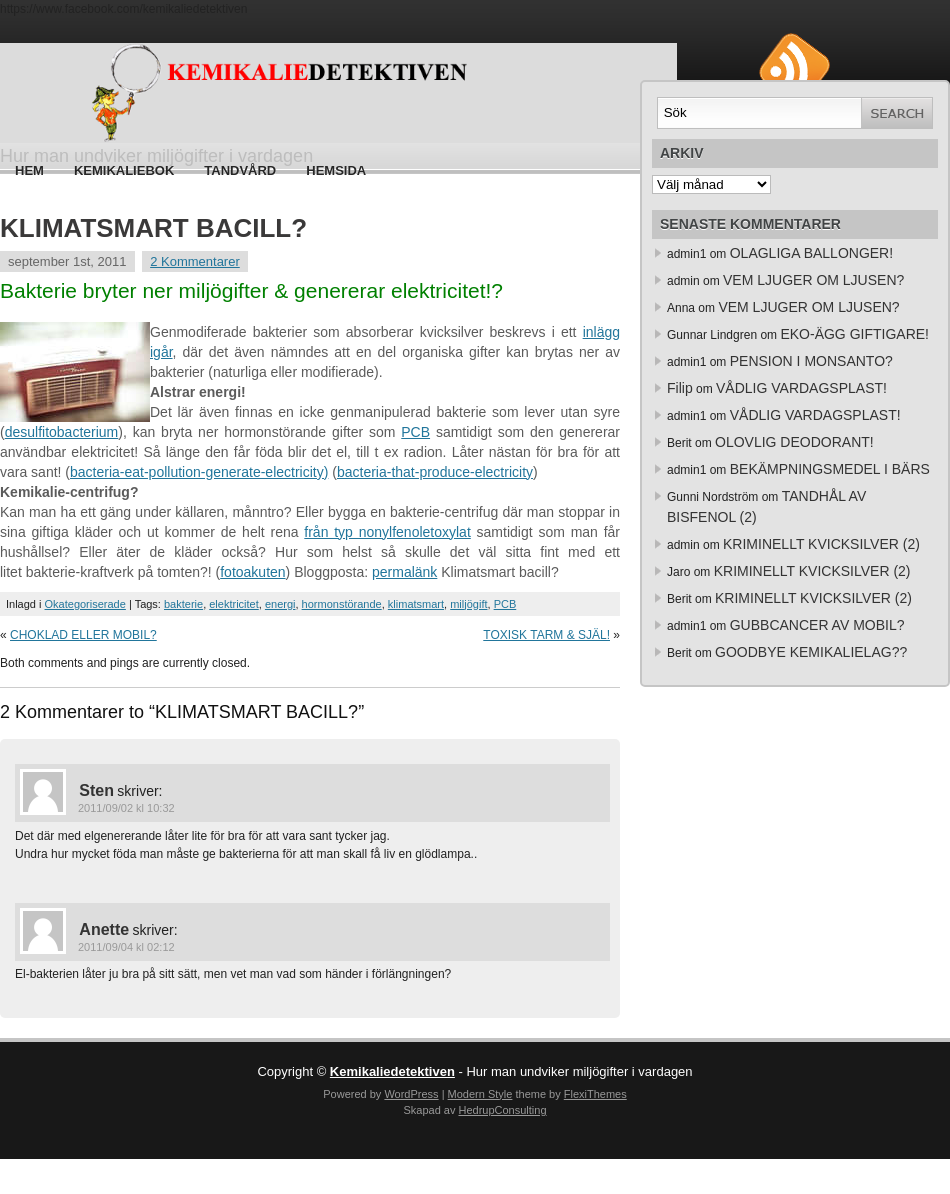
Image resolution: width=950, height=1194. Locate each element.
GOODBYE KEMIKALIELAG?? (811, 652)
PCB (415, 432)
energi (280, 604)
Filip (680, 388)
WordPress (411, 1094)
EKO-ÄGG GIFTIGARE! (854, 334)
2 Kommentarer (195, 261)
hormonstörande (342, 604)
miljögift (468, 604)
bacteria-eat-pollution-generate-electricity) (199, 472)
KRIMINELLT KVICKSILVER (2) (821, 544)
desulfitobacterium (62, 432)
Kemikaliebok (124, 170)
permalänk (404, 572)
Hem (29, 170)
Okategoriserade (85, 604)
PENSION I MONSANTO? (811, 361)
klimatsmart (416, 604)
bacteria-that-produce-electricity (435, 472)
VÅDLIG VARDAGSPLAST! (801, 388)
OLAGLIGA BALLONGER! (811, 253)
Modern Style (480, 1094)
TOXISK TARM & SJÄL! (546, 635)
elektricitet (234, 604)
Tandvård (240, 170)
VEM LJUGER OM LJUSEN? (813, 280)
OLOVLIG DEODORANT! (794, 442)
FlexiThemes (595, 1094)
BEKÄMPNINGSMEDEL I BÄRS (830, 469)
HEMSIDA (336, 170)
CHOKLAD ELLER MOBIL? (83, 635)
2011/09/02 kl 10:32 (126, 808)
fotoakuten (252, 572)
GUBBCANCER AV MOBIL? (817, 625)
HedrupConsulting (502, 1110)
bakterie (183, 604)
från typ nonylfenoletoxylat (387, 532)
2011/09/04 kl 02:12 (126, 947)
